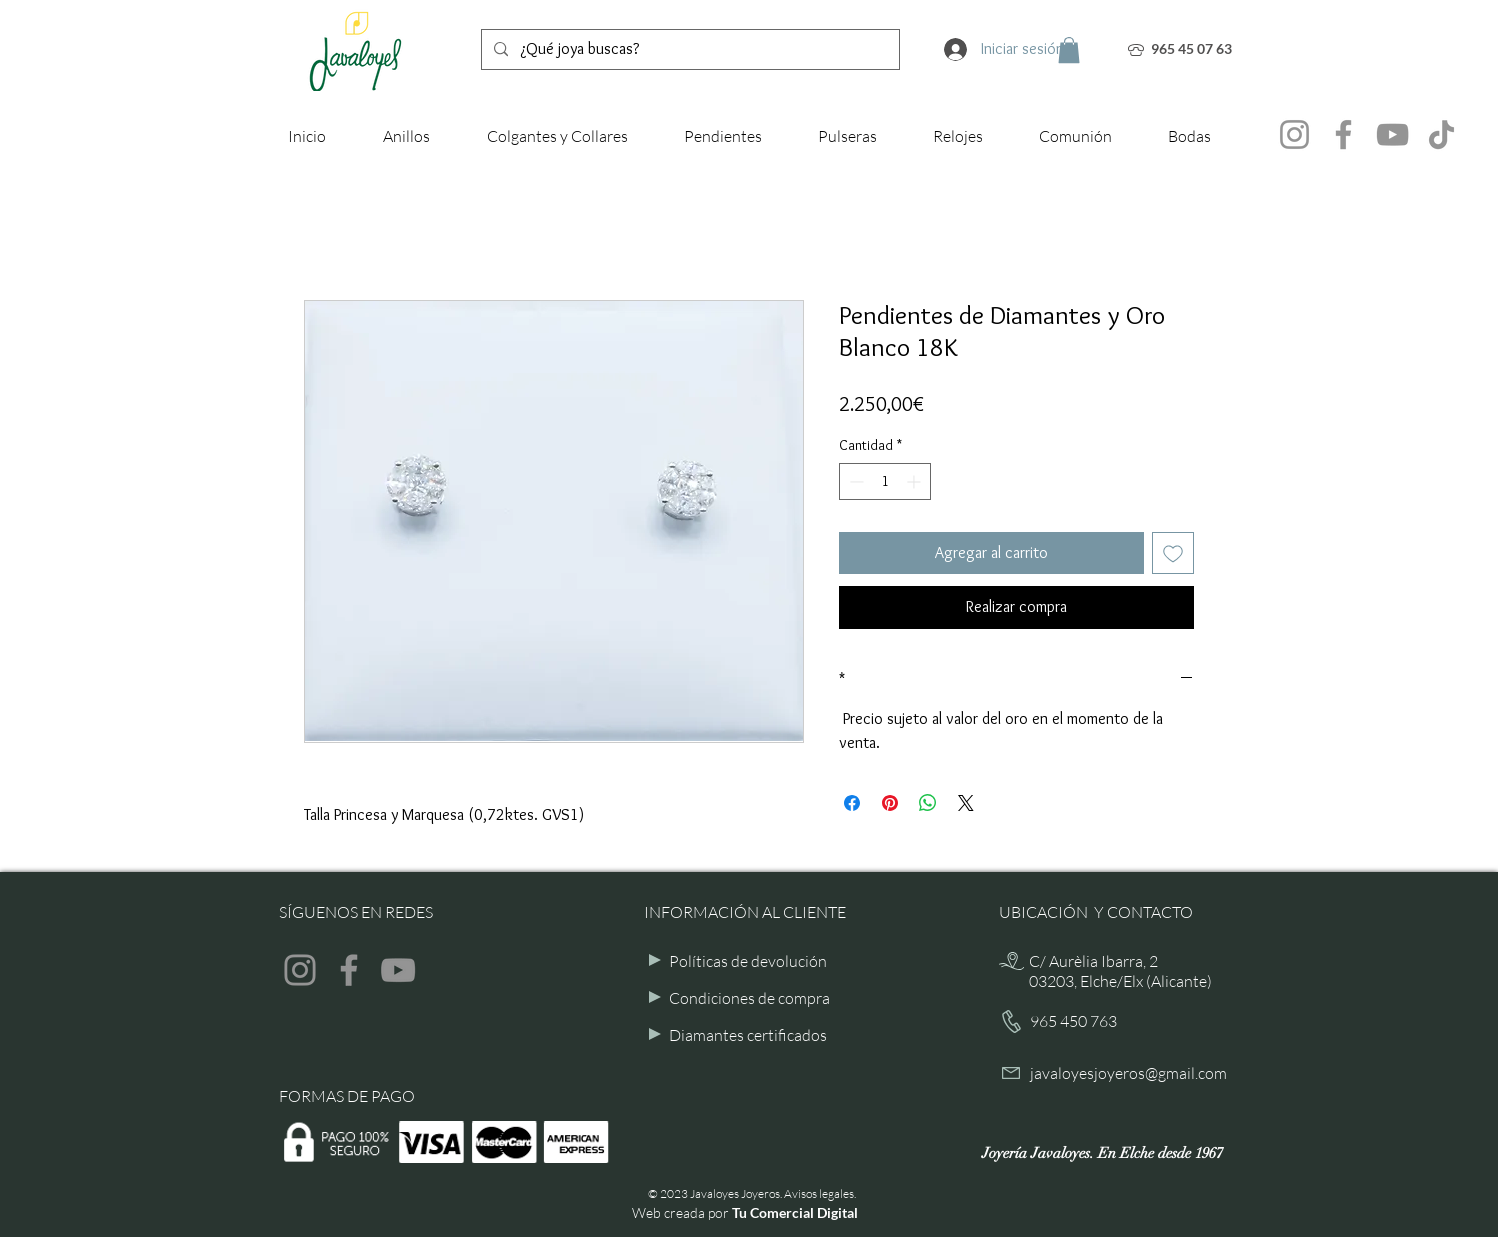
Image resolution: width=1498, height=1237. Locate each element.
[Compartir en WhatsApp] (928, 803)
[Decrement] (854, 481)
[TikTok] (1441, 134)
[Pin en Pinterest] (890, 803)
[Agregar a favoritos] (1173, 553)
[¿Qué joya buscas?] (688, 49)
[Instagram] (1294, 134)
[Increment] (915, 481)
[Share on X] (966, 803)
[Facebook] (1343, 134)
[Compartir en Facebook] (852, 803)
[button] (1069, 50)
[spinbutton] (885, 481)
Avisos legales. (820, 1193)
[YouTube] (1392, 134)
